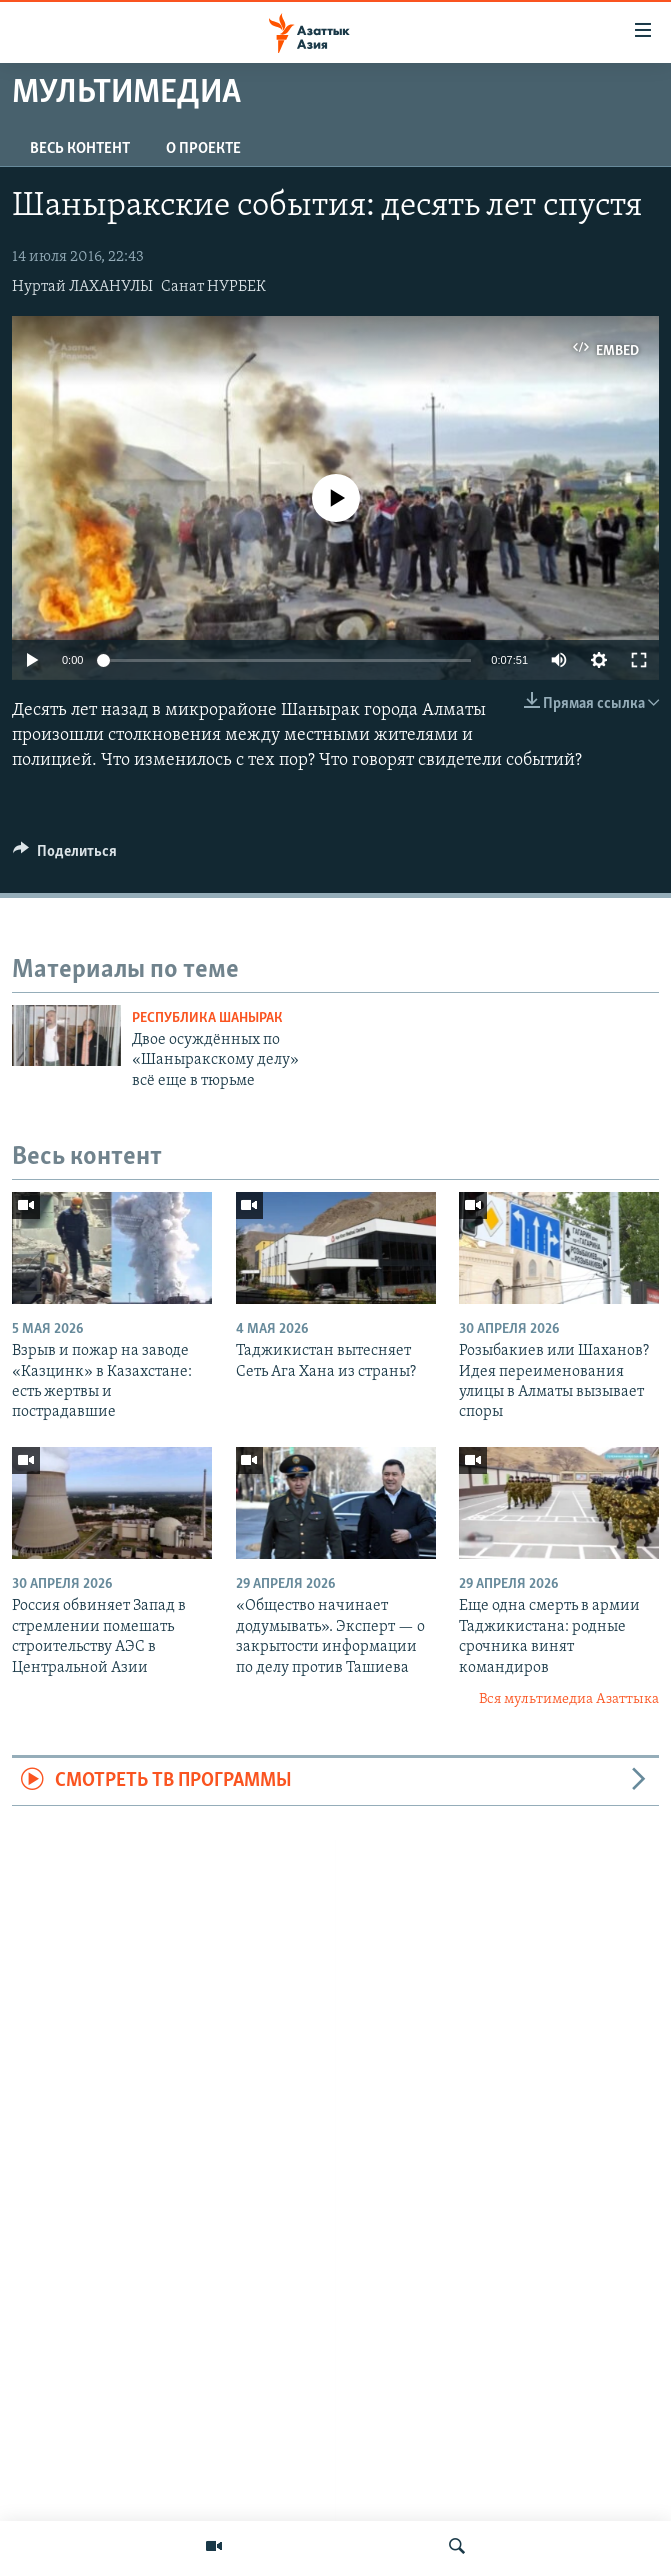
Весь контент (80, 149)
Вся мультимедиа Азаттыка (569, 1699)
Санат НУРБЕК (213, 287)
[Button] (65, 856)
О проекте (203, 149)
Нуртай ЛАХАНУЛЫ (82, 287)
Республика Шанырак (207, 1018)
